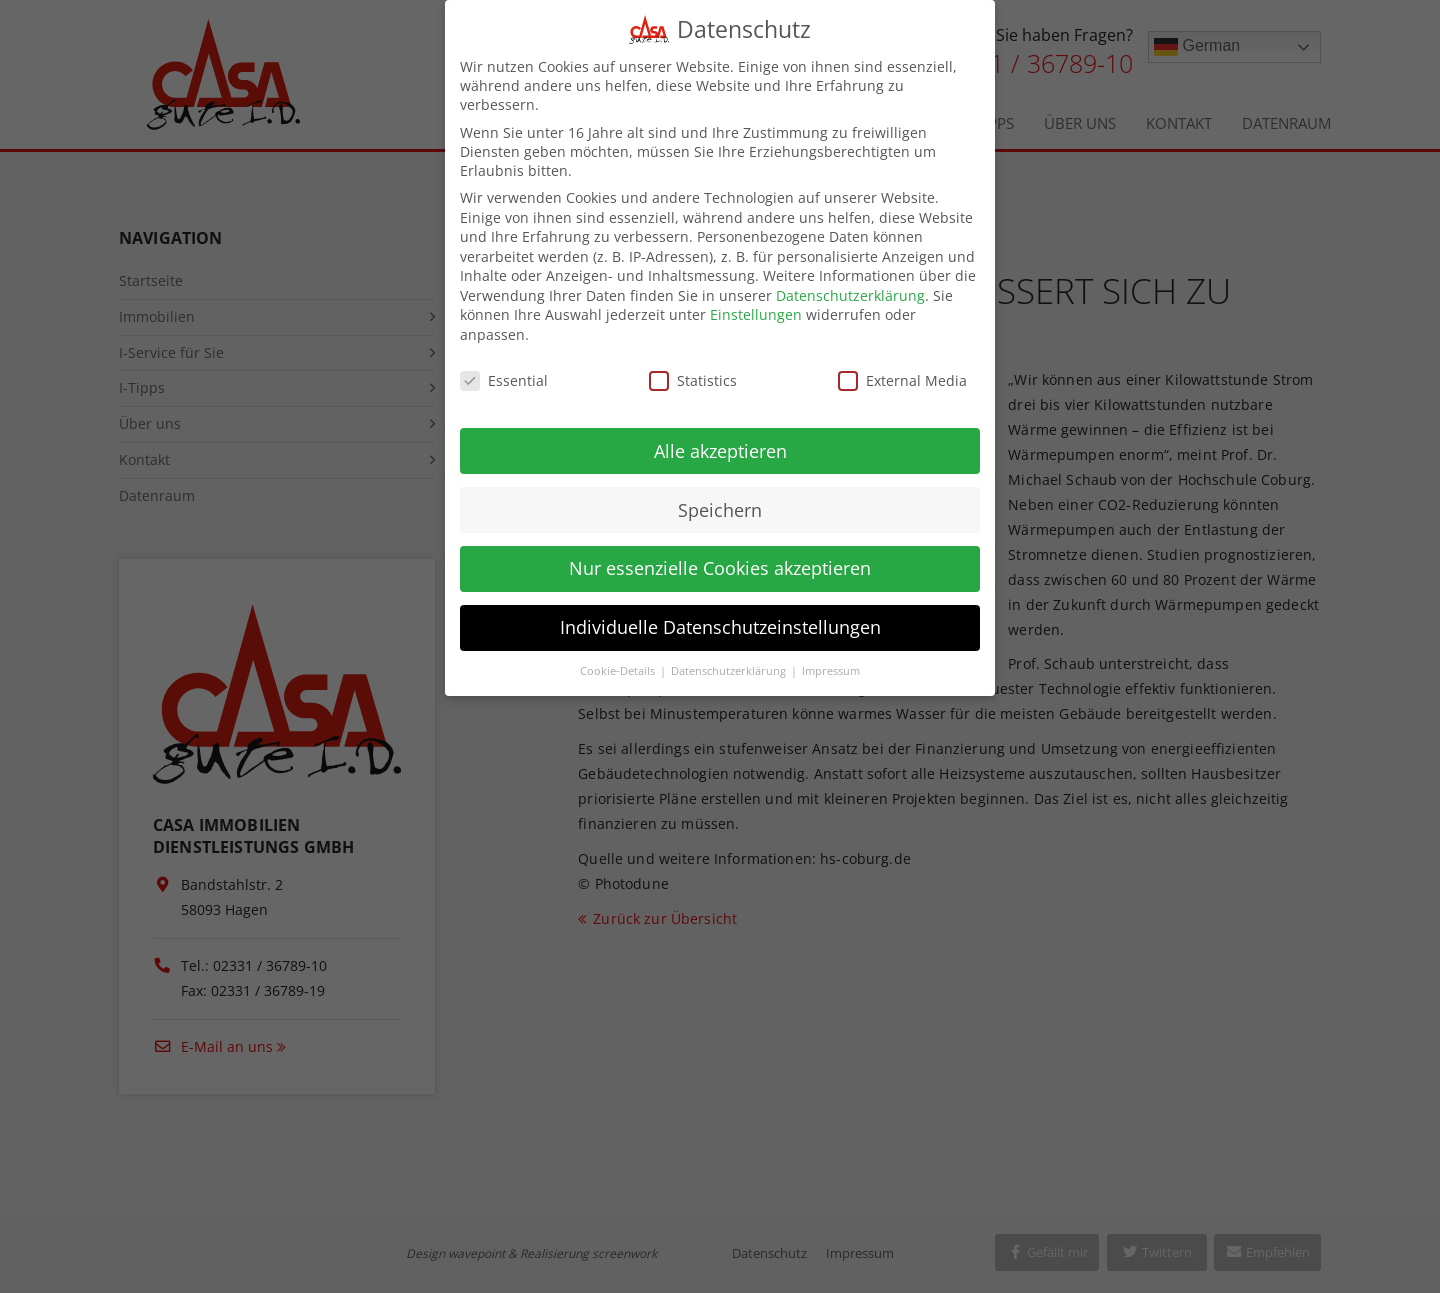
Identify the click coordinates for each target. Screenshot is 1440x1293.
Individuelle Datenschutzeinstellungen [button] (720, 616)
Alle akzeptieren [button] (720, 439)
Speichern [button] (720, 498)
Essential (504, 368)
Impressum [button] (831, 660)
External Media (902, 368)
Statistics (693, 368)
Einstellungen (756, 303)
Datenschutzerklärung (850, 283)
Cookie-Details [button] (619, 660)
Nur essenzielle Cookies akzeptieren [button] (720, 557)
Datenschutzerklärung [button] (730, 660)
